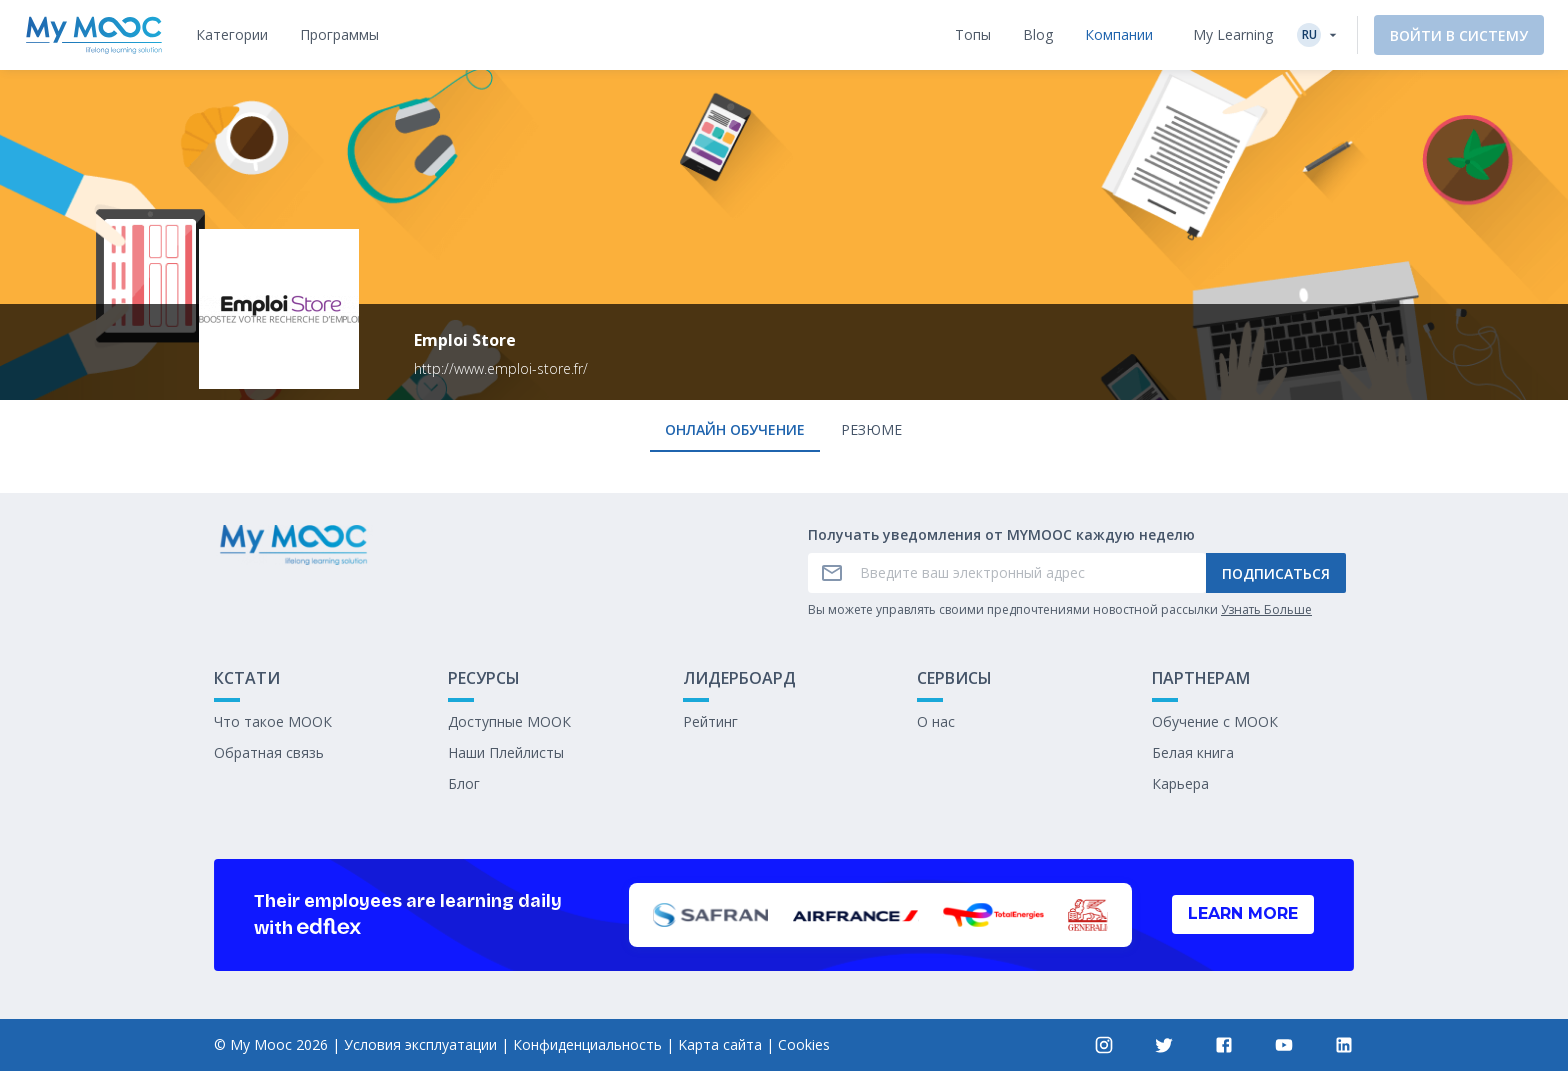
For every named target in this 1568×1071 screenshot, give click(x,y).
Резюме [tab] (871, 429)
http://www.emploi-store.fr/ (501, 368)
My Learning (1233, 34)
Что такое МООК (273, 721)
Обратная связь (269, 752)
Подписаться (1276, 573)
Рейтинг (710, 721)
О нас (936, 721)
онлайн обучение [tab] (735, 429)
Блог (464, 783)
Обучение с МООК (1215, 721)
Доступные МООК (509, 721)
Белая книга (1193, 752)
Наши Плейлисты (506, 752)
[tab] (232, 35)
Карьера (1180, 783)
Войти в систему (1459, 35)
